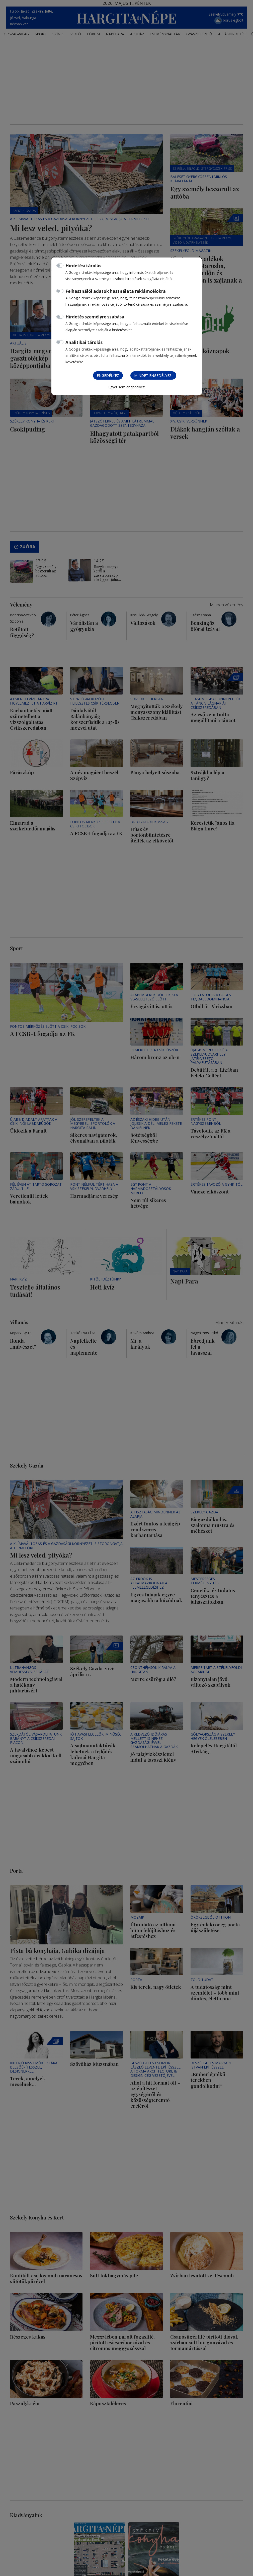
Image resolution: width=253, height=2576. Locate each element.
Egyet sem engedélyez (126, 387)
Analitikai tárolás (84, 342)
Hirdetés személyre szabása (94, 317)
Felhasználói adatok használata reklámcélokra (115, 291)
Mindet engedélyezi (153, 375)
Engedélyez (108, 375)
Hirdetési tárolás (83, 266)
